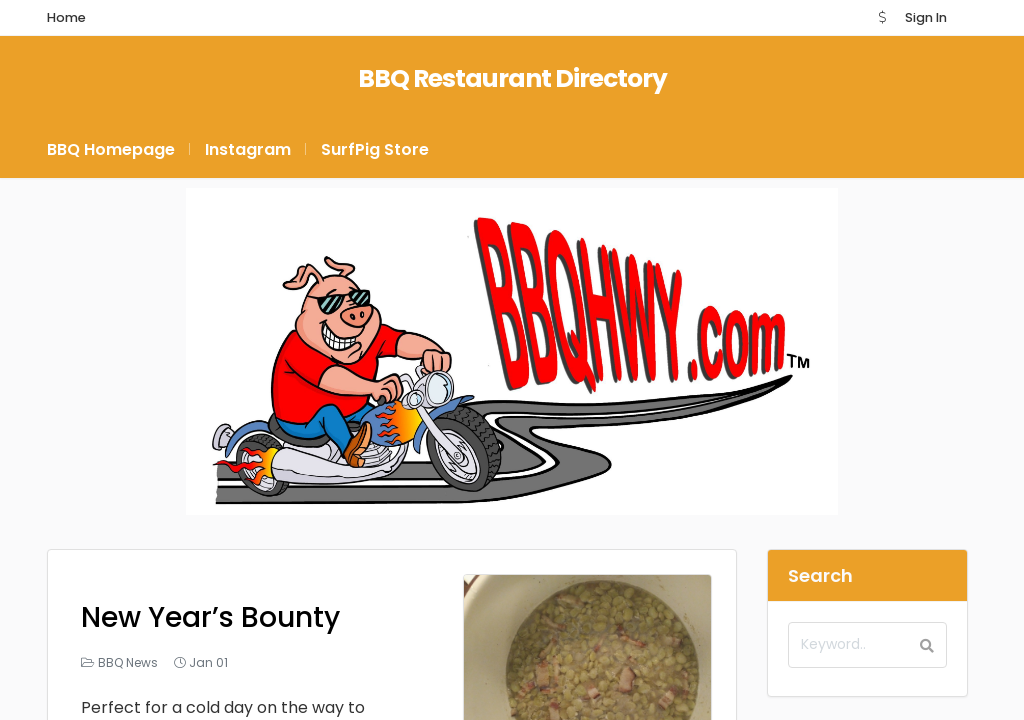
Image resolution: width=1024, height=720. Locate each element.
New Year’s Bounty (210, 617)
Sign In (926, 17)
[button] (882, 17)
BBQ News (128, 662)
